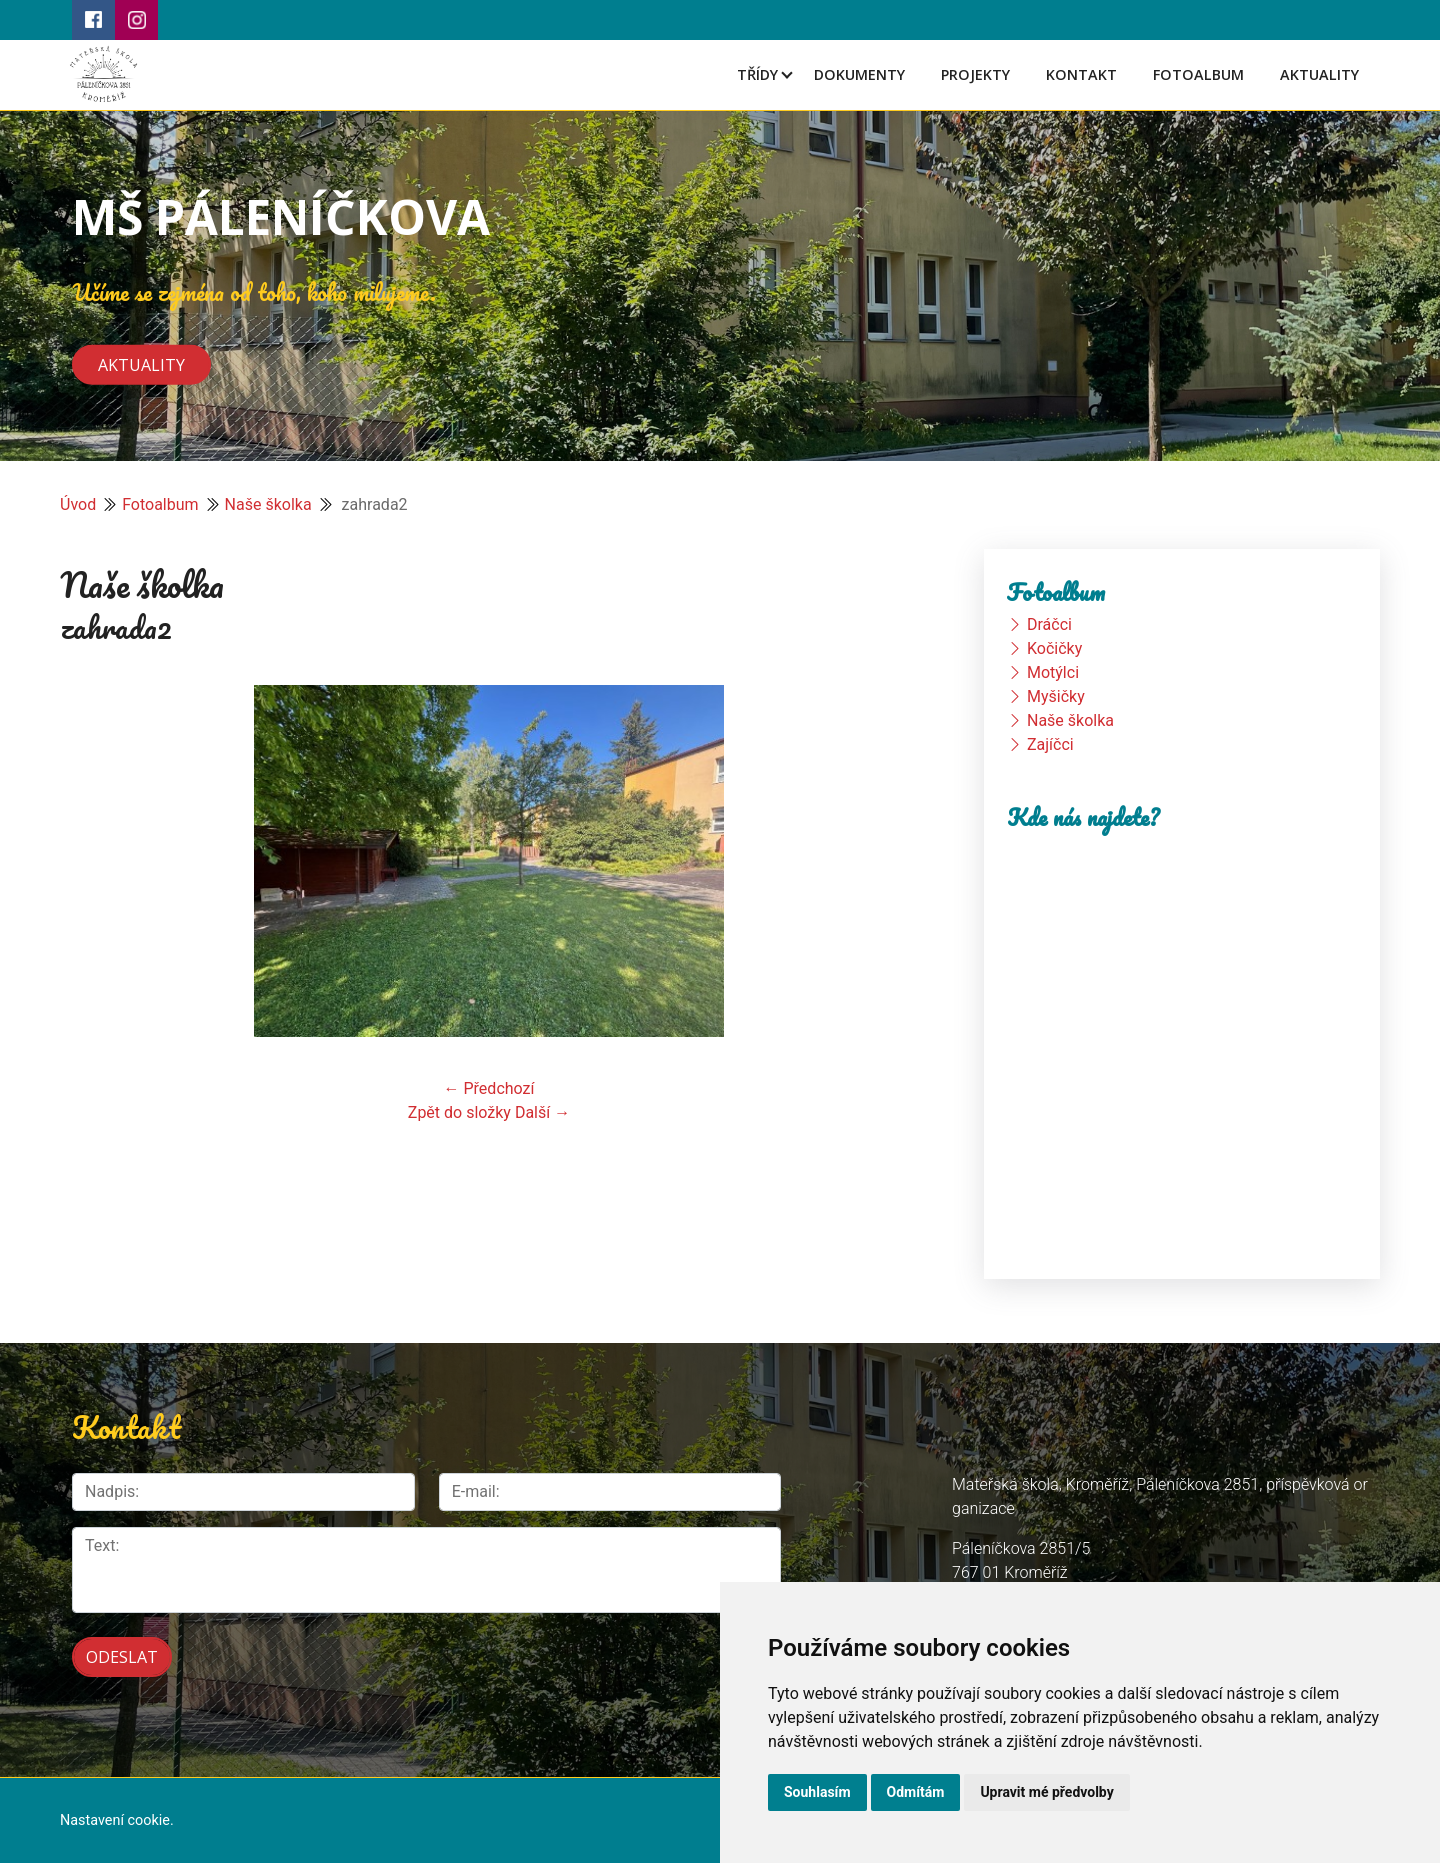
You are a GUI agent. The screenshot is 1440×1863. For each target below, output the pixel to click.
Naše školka (268, 504)
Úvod (78, 504)
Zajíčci (1050, 744)
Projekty (975, 74)
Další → (542, 1112)
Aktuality (1319, 74)
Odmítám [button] (916, 1792)
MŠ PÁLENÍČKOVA (281, 216)
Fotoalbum (1198, 74)
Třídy (757, 74)
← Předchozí (489, 1088)
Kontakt (1081, 74)
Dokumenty (859, 74)
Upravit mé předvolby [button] (1046, 1792)
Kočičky (1054, 648)
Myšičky (1056, 696)
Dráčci (1049, 624)
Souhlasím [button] (817, 1792)
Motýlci (1053, 672)
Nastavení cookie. (117, 1820)
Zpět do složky (459, 1112)
